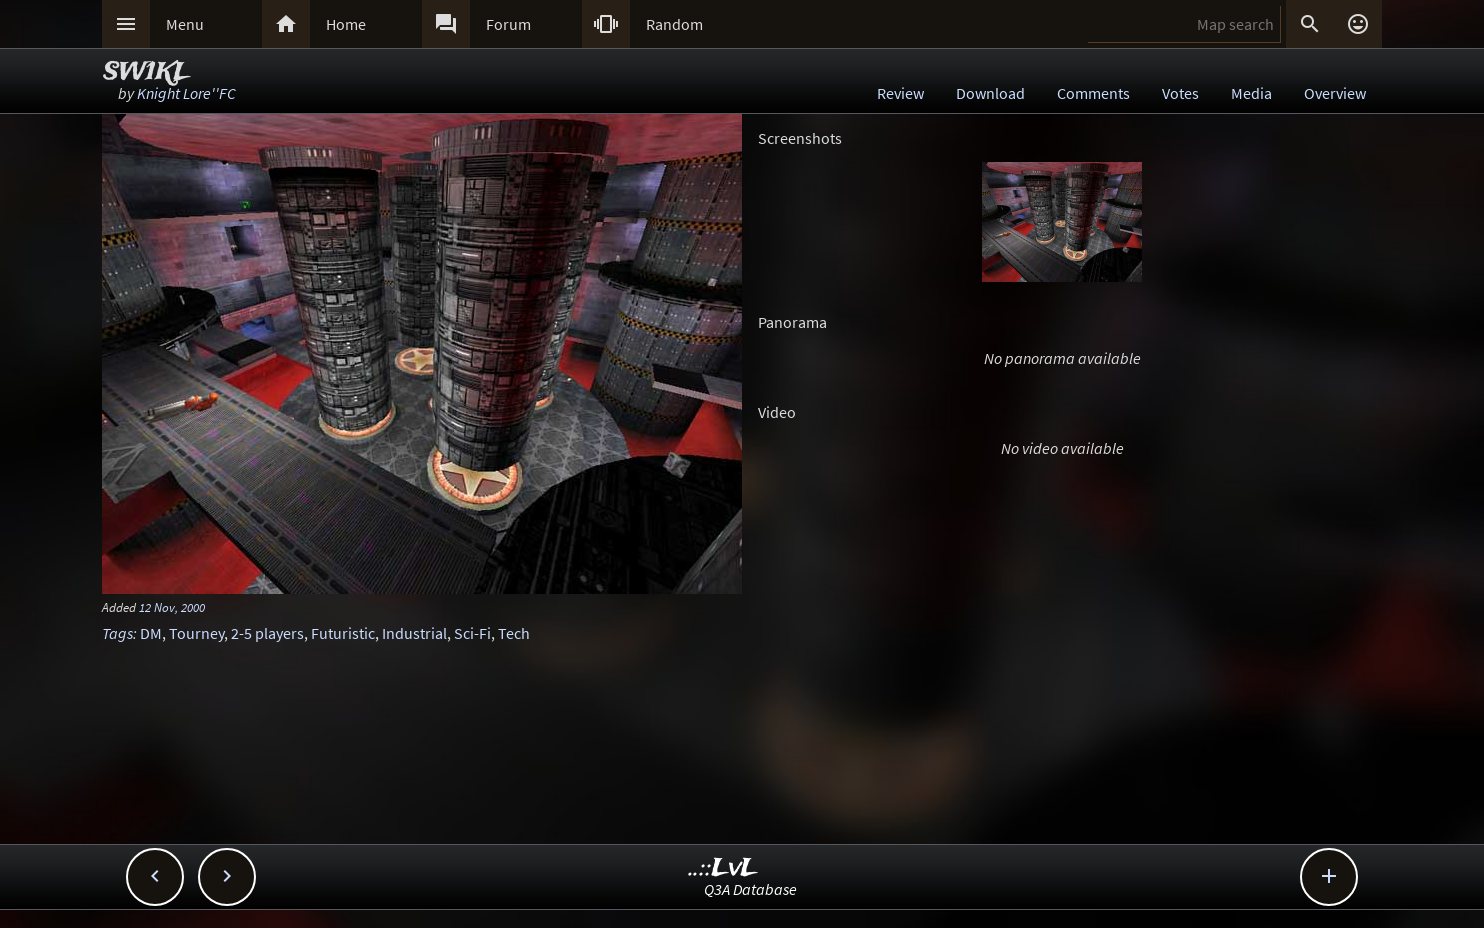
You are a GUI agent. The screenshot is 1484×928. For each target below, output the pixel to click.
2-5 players (267, 633)
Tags (117, 633)
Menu (185, 24)
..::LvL (723, 868)
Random (674, 24)
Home (346, 24)
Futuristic (343, 633)
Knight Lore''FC (186, 93)
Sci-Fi (472, 633)
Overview (1335, 93)
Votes (1180, 93)
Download (990, 93)
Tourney (196, 633)
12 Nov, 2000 (172, 607)
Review (900, 93)
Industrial (414, 633)
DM (151, 633)
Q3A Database (750, 889)
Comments (1093, 93)
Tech (514, 633)
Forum (508, 24)
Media (1251, 93)
